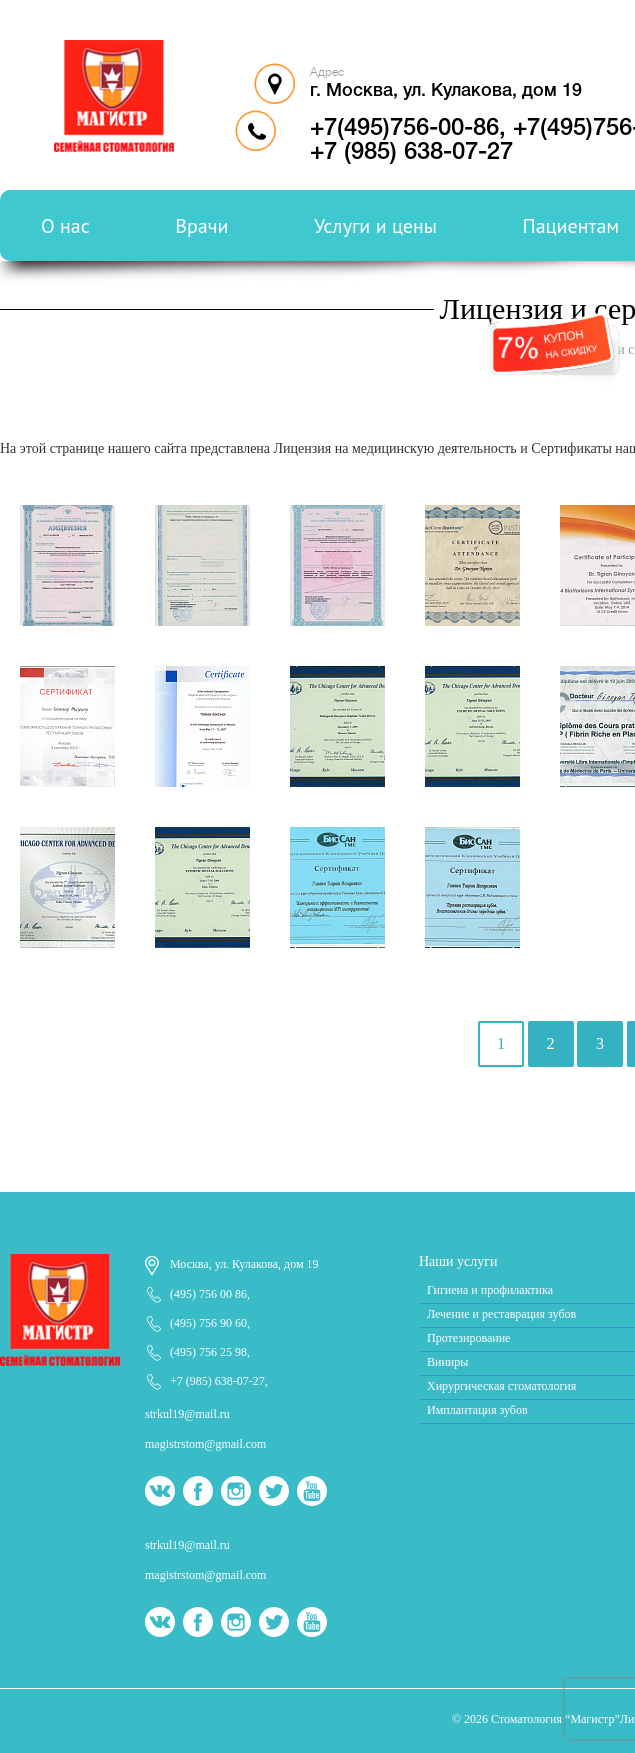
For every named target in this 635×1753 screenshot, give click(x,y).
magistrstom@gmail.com (205, 1444)
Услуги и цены (375, 226)
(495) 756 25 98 (208, 1352)
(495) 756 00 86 (208, 1294)
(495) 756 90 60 (208, 1323)
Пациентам (571, 226)
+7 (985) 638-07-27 (217, 1381)
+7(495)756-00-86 (404, 129)
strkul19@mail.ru (187, 1414)
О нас (65, 226)
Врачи (201, 226)
